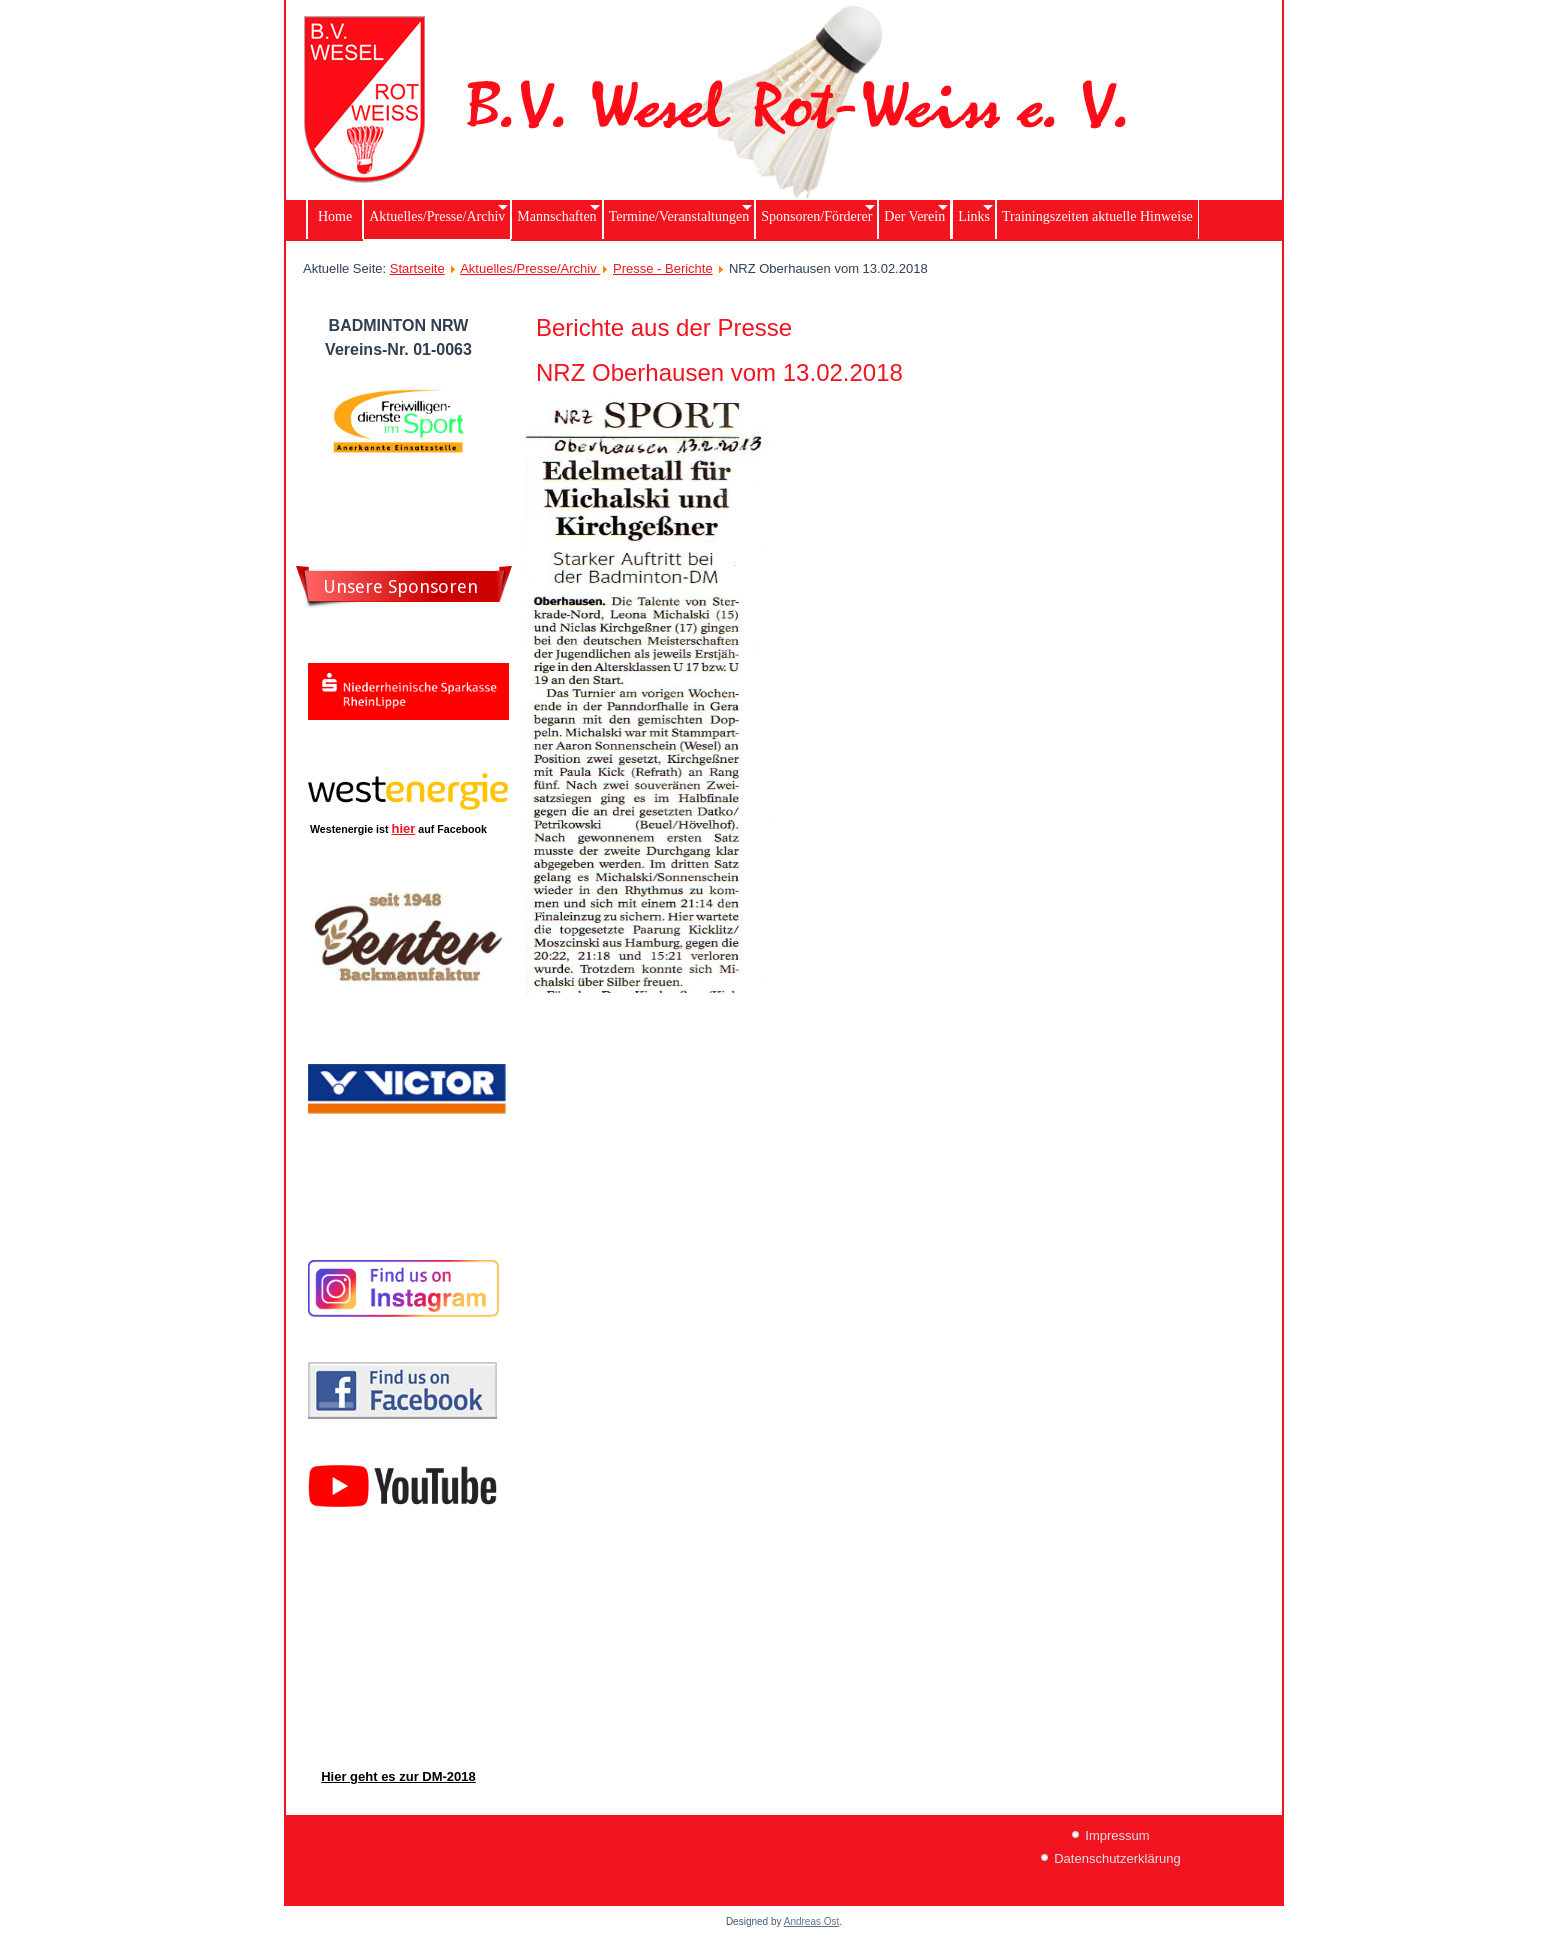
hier (404, 828)
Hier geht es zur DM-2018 (398, 1776)
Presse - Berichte (663, 268)
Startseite (417, 268)
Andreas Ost (812, 1921)
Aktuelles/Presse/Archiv (530, 268)
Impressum (1117, 1835)
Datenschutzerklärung (1117, 1858)
